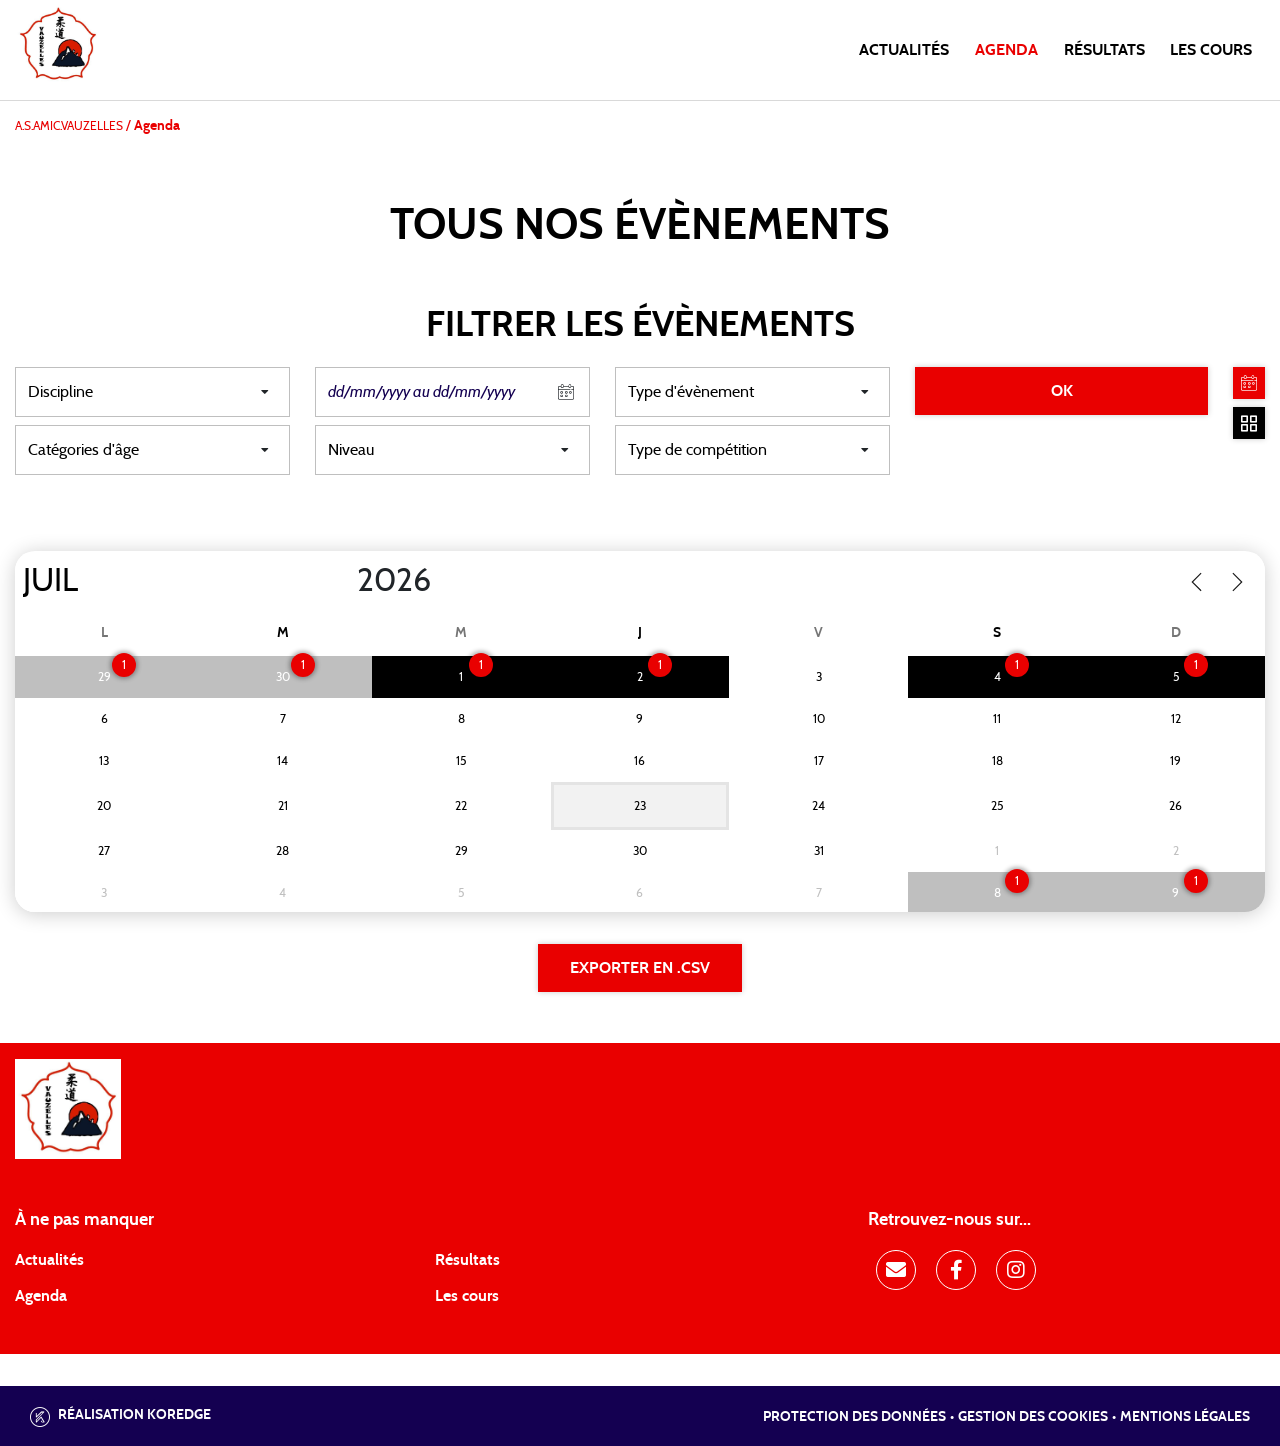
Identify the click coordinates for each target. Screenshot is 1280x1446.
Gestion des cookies (1033, 1417)
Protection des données (854, 1417)
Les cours (1211, 50)
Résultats (1104, 50)
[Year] (341, 581)
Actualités (904, 50)
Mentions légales (1185, 1417)
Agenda (1006, 50)
